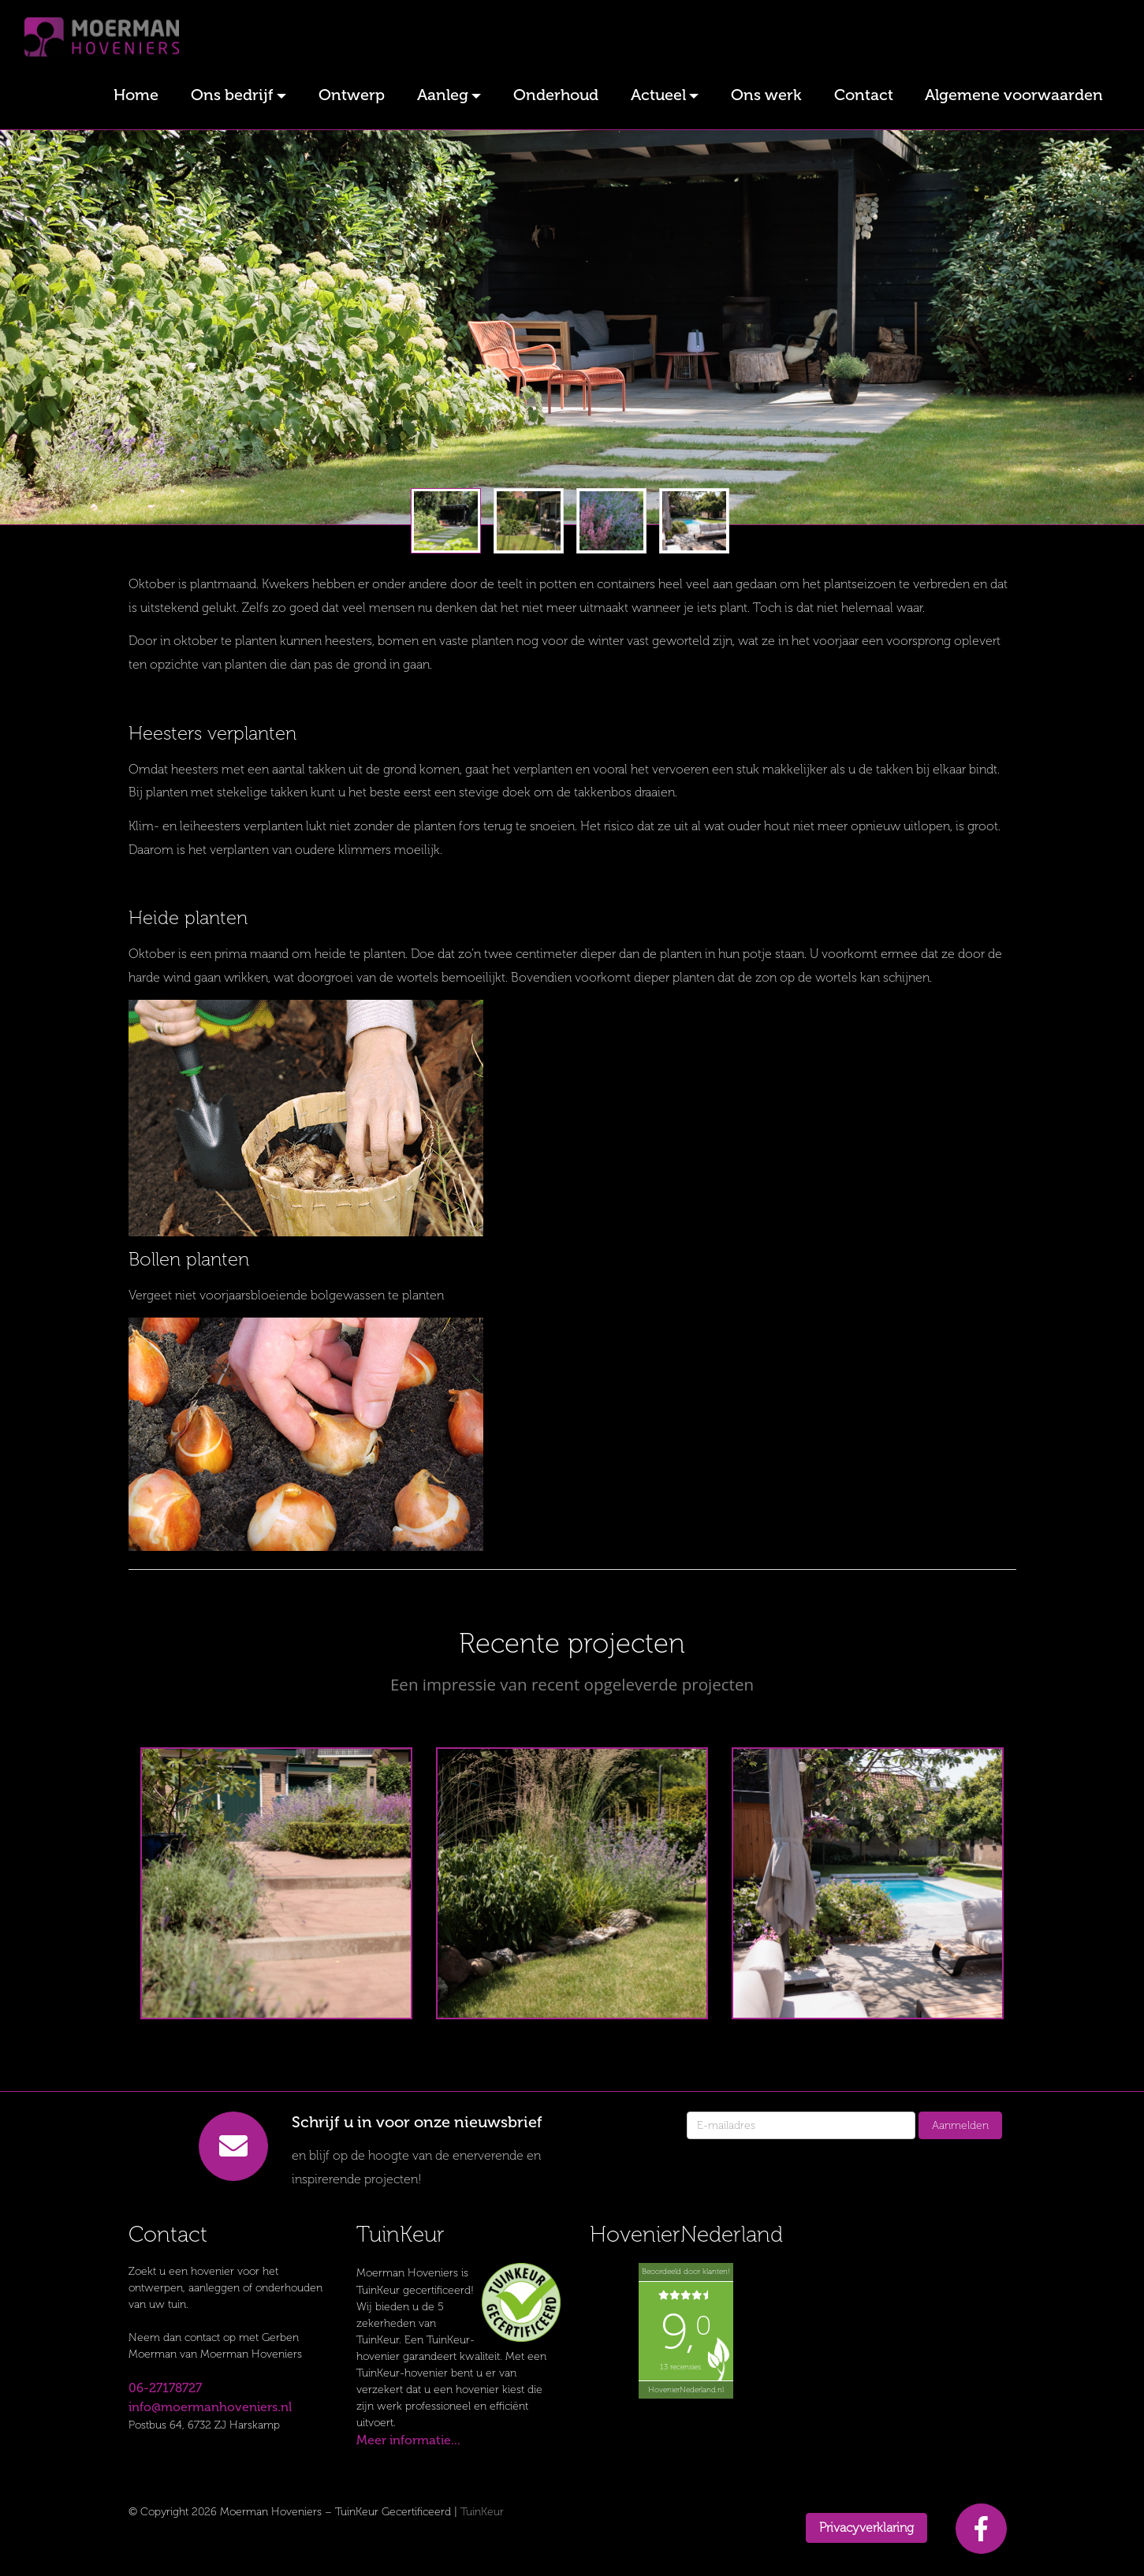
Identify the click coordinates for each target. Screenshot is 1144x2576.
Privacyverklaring (866, 2527)
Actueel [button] (658, 94)
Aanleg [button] (442, 94)
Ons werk (766, 94)
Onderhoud (555, 94)
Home (136, 94)
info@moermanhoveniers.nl (210, 2406)
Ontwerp (352, 94)
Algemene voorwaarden (1014, 94)
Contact (863, 94)
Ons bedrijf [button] (232, 94)
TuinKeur (482, 2511)
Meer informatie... (408, 2439)
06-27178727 (165, 2387)
